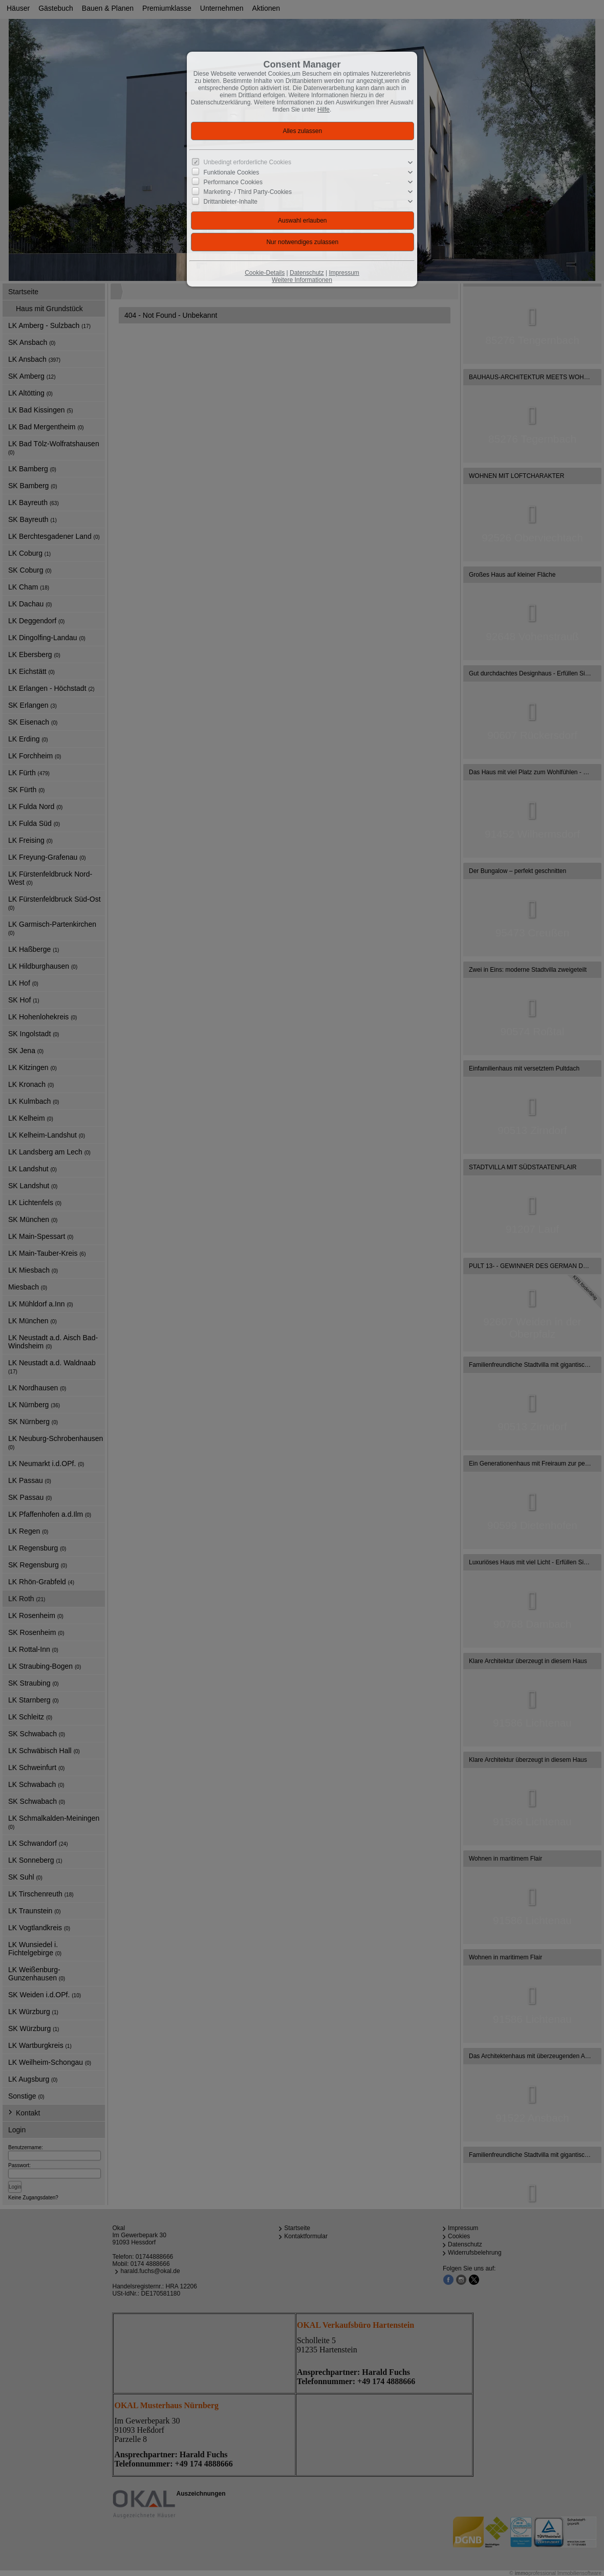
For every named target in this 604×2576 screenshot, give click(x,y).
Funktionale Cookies (232, 172)
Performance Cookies (233, 182)
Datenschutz (307, 272)
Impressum (344, 272)
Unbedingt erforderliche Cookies (247, 162)
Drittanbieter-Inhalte (230, 201)
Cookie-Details (265, 272)
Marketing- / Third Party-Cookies (248, 191)
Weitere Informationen (302, 279)
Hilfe (323, 109)
